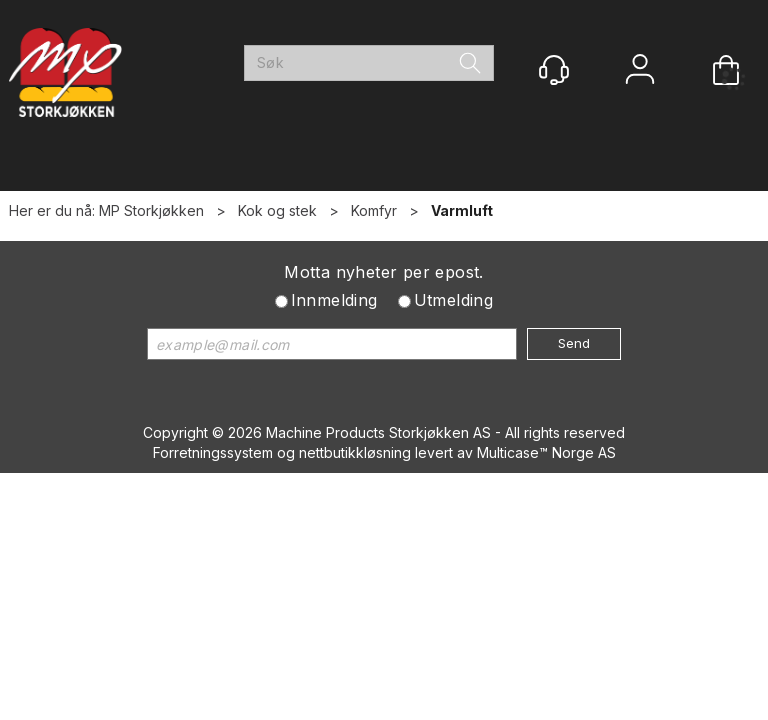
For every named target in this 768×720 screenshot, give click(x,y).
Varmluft (462, 210)
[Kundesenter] (554, 70)
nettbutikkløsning (355, 452)
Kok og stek (277, 210)
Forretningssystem (213, 452)
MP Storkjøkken (151, 210)
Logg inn (640, 71)
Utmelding (454, 300)
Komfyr (374, 210)
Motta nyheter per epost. (384, 272)
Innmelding (334, 300)
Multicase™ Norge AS (546, 452)
